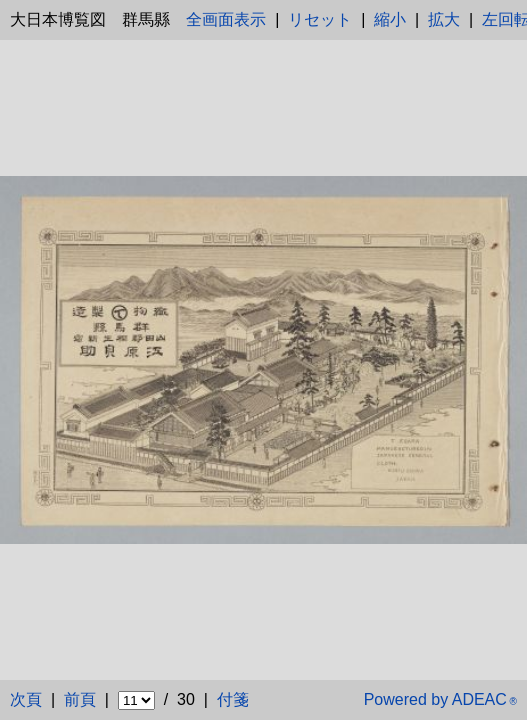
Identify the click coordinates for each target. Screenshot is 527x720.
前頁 (80, 699)
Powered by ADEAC (440, 699)
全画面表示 (226, 19)
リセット (320, 19)
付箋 (233, 699)
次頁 (26, 699)
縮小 (390, 19)
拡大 (444, 19)
